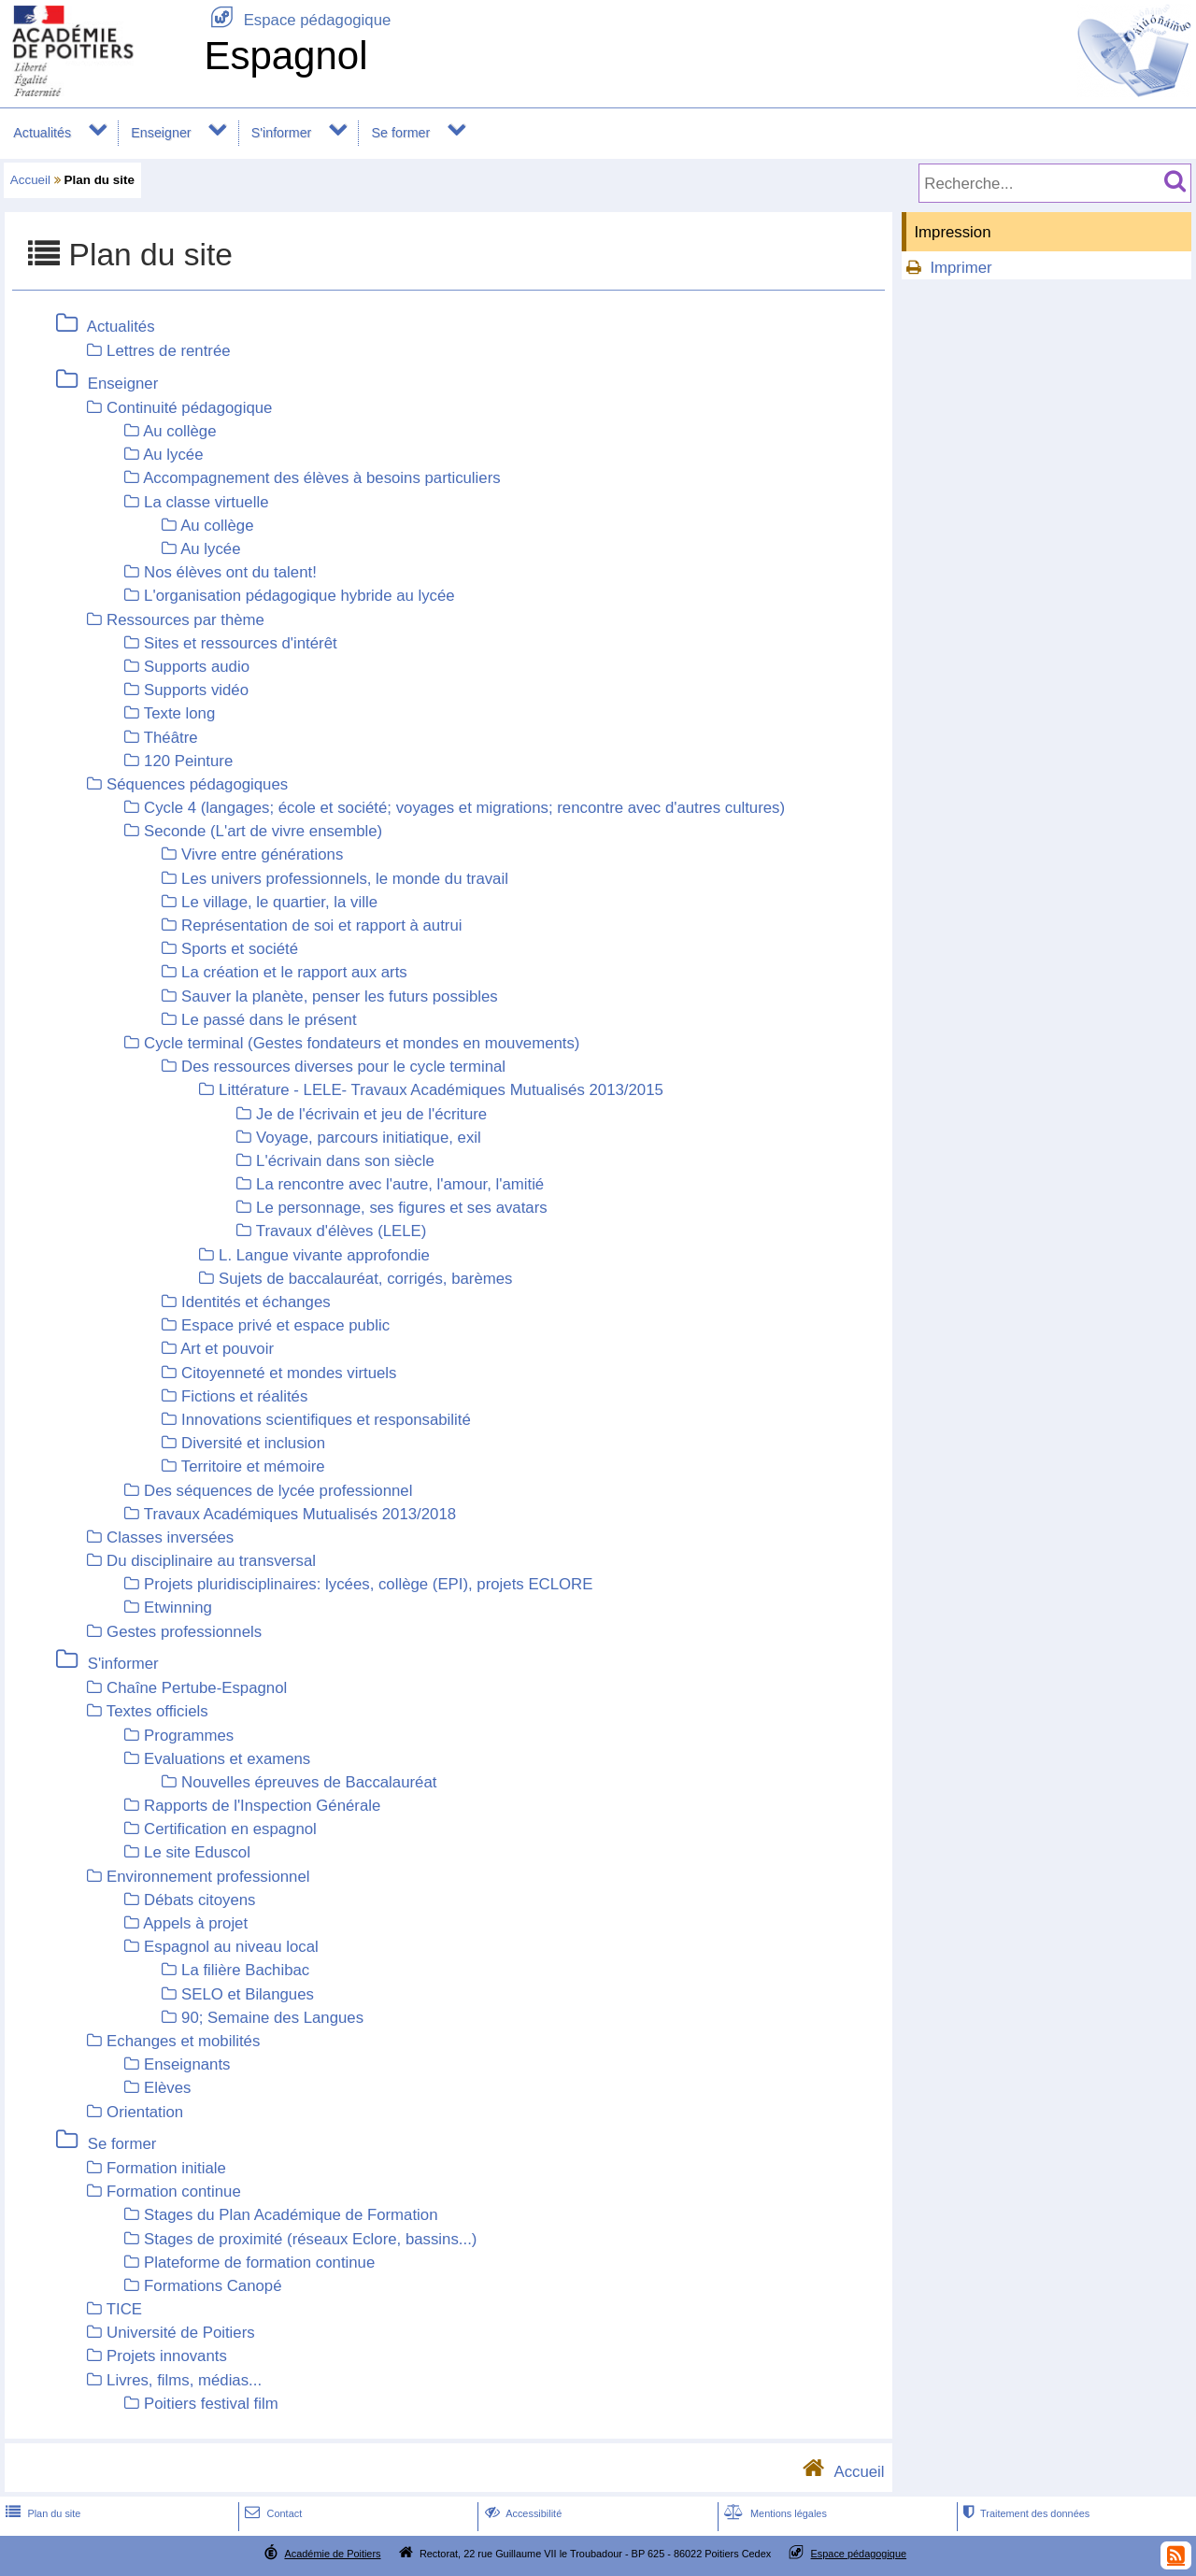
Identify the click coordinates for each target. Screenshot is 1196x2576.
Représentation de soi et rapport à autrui (321, 925)
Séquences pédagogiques (197, 784)
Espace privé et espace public (285, 1325)
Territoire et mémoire (253, 1466)
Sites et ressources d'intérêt (240, 643)
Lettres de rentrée (168, 351)
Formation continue (174, 2191)
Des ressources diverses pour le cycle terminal (343, 1066)
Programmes (189, 1735)
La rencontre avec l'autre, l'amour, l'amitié (400, 1184)
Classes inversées (170, 1537)
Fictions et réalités (244, 1396)
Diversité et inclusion (253, 1443)
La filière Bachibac (245, 1970)
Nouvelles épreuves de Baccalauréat (308, 1782)
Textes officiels (157, 1711)
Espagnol (285, 56)
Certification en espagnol (230, 1829)
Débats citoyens (199, 1900)
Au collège (179, 431)
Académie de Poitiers (332, 2553)
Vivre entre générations (262, 854)
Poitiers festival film (211, 2403)
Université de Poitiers (181, 2332)
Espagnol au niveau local (231, 1947)
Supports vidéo (196, 690)
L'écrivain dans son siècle (345, 1161)
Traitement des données (1024, 2513)
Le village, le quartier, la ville (279, 902)
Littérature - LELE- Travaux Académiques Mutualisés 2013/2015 (441, 1090)
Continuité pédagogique (189, 408)
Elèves (167, 2088)
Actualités (42, 132)
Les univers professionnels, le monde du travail (344, 879)
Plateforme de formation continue (259, 2262)
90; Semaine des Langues (272, 2018)
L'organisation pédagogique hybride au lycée (299, 596)
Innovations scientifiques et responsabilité (326, 1420)
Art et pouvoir (227, 1349)
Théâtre (171, 738)
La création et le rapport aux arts (294, 972)
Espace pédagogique (297, 20)
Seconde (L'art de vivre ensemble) (263, 831)
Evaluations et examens (227, 1759)
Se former (401, 132)
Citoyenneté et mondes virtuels (288, 1373)
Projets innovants (167, 2356)
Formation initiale (166, 2168)
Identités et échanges (256, 1302)
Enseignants (187, 2064)
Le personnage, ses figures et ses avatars (402, 1208)
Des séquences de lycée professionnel (278, 1491)
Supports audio (196, 667)
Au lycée (173, 454)
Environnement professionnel (208, 1877)
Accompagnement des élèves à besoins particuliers (321, 478)
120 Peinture (188, 761)
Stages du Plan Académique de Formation (290, 2215)
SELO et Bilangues (247, 1994)
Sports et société (239, 949)
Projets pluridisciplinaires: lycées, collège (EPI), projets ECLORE (368, 1584)
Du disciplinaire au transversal (211, 1561)
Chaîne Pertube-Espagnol (197, 1688)
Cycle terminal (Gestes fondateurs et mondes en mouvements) (361, 1043)
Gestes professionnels (184, 1632)
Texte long (180, 713)
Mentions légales (773, 2513)
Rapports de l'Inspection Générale (262, 1806)
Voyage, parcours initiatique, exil (368, 1137)
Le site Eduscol (197, 1852)
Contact (271, 2513)
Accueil (30, 180)
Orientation (145, 2112)
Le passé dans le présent (269, 1020)
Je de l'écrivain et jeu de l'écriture (371, 1114)
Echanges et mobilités (183, 2041)
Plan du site (41, 2513)
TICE (124, 2309)
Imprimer (960, 268)
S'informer (281, 132)
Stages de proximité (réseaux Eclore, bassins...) (310, 2239)
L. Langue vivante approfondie (324, 1255)
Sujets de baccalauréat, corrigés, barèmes (365, 1279)
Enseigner (161, 132)
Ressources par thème (185, 620)
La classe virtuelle (206, 502)
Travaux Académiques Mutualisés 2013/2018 (300, 1514)
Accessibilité (521, 2513)
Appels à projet (195, 1923)
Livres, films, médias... (184, 2380)
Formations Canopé (212, 2286)
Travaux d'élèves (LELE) (341, 1231)
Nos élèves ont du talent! (230, 572)
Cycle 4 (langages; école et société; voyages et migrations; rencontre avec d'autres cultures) (464, 808)
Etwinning (178, 1607)
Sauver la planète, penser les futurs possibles (339, 996)
